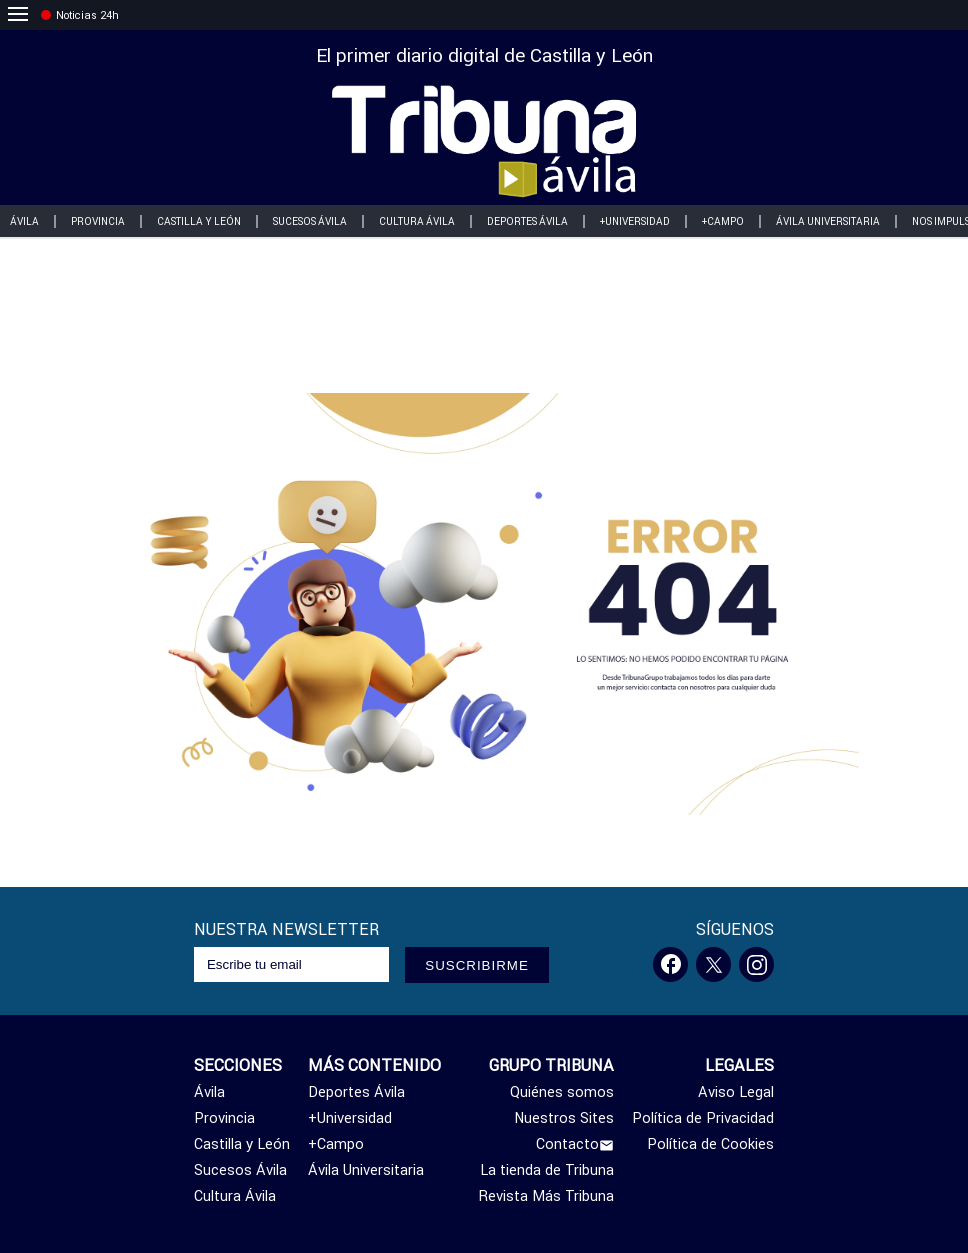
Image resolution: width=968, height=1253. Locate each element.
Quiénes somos (562, 1092)
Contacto (575, 1144)
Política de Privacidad (703, 1118)
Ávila (209, 1092)
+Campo (723, 221)
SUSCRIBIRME (477, 965)
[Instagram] (756, 964)
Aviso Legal (736, 1092)
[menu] (18, 15)
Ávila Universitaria (828, 221)
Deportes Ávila (527, 221)
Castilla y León (199, 221)
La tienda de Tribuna (547, 1170)
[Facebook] (670, 964)
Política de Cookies (710, 1144)
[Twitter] (713, 964)
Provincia (98, 221)
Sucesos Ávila (310, 221)
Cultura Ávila (417, 221)
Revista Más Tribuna (546, 1196)
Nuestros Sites (564, 1118)
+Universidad (635, 221)
